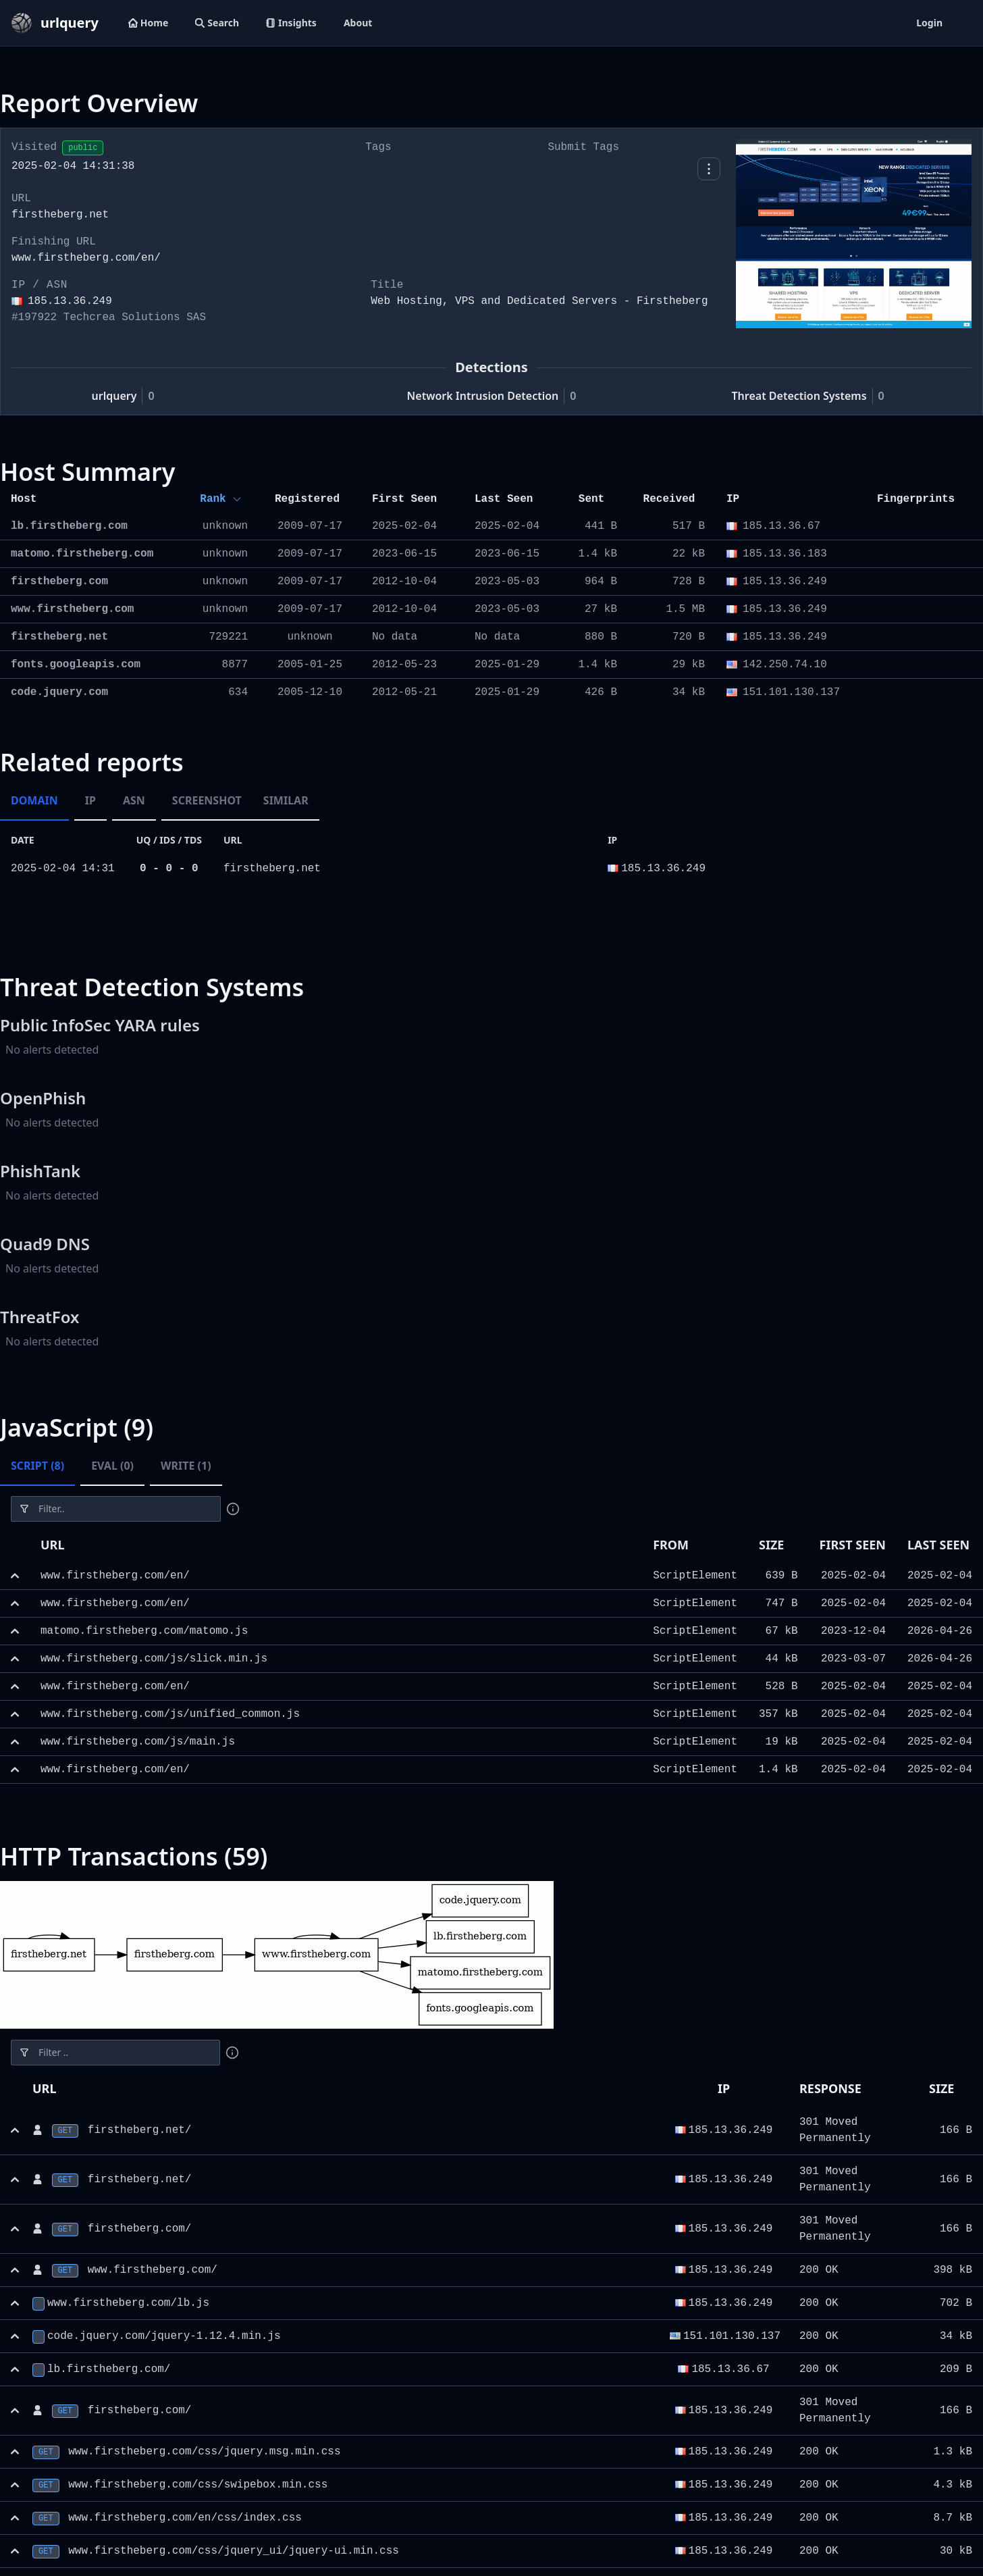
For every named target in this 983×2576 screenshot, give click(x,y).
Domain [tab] (34, 800)
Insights (291, 22)
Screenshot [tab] (207, 800)
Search (217, 22)
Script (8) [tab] (37, 1465)
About (358, 22)
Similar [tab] (286, 800)
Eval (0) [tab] (112, 1465)
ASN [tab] (134, 800)
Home (148, 22)
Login (929, 22)
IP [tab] (90, 800)
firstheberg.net (272, 868)
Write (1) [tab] (186, 1465)
